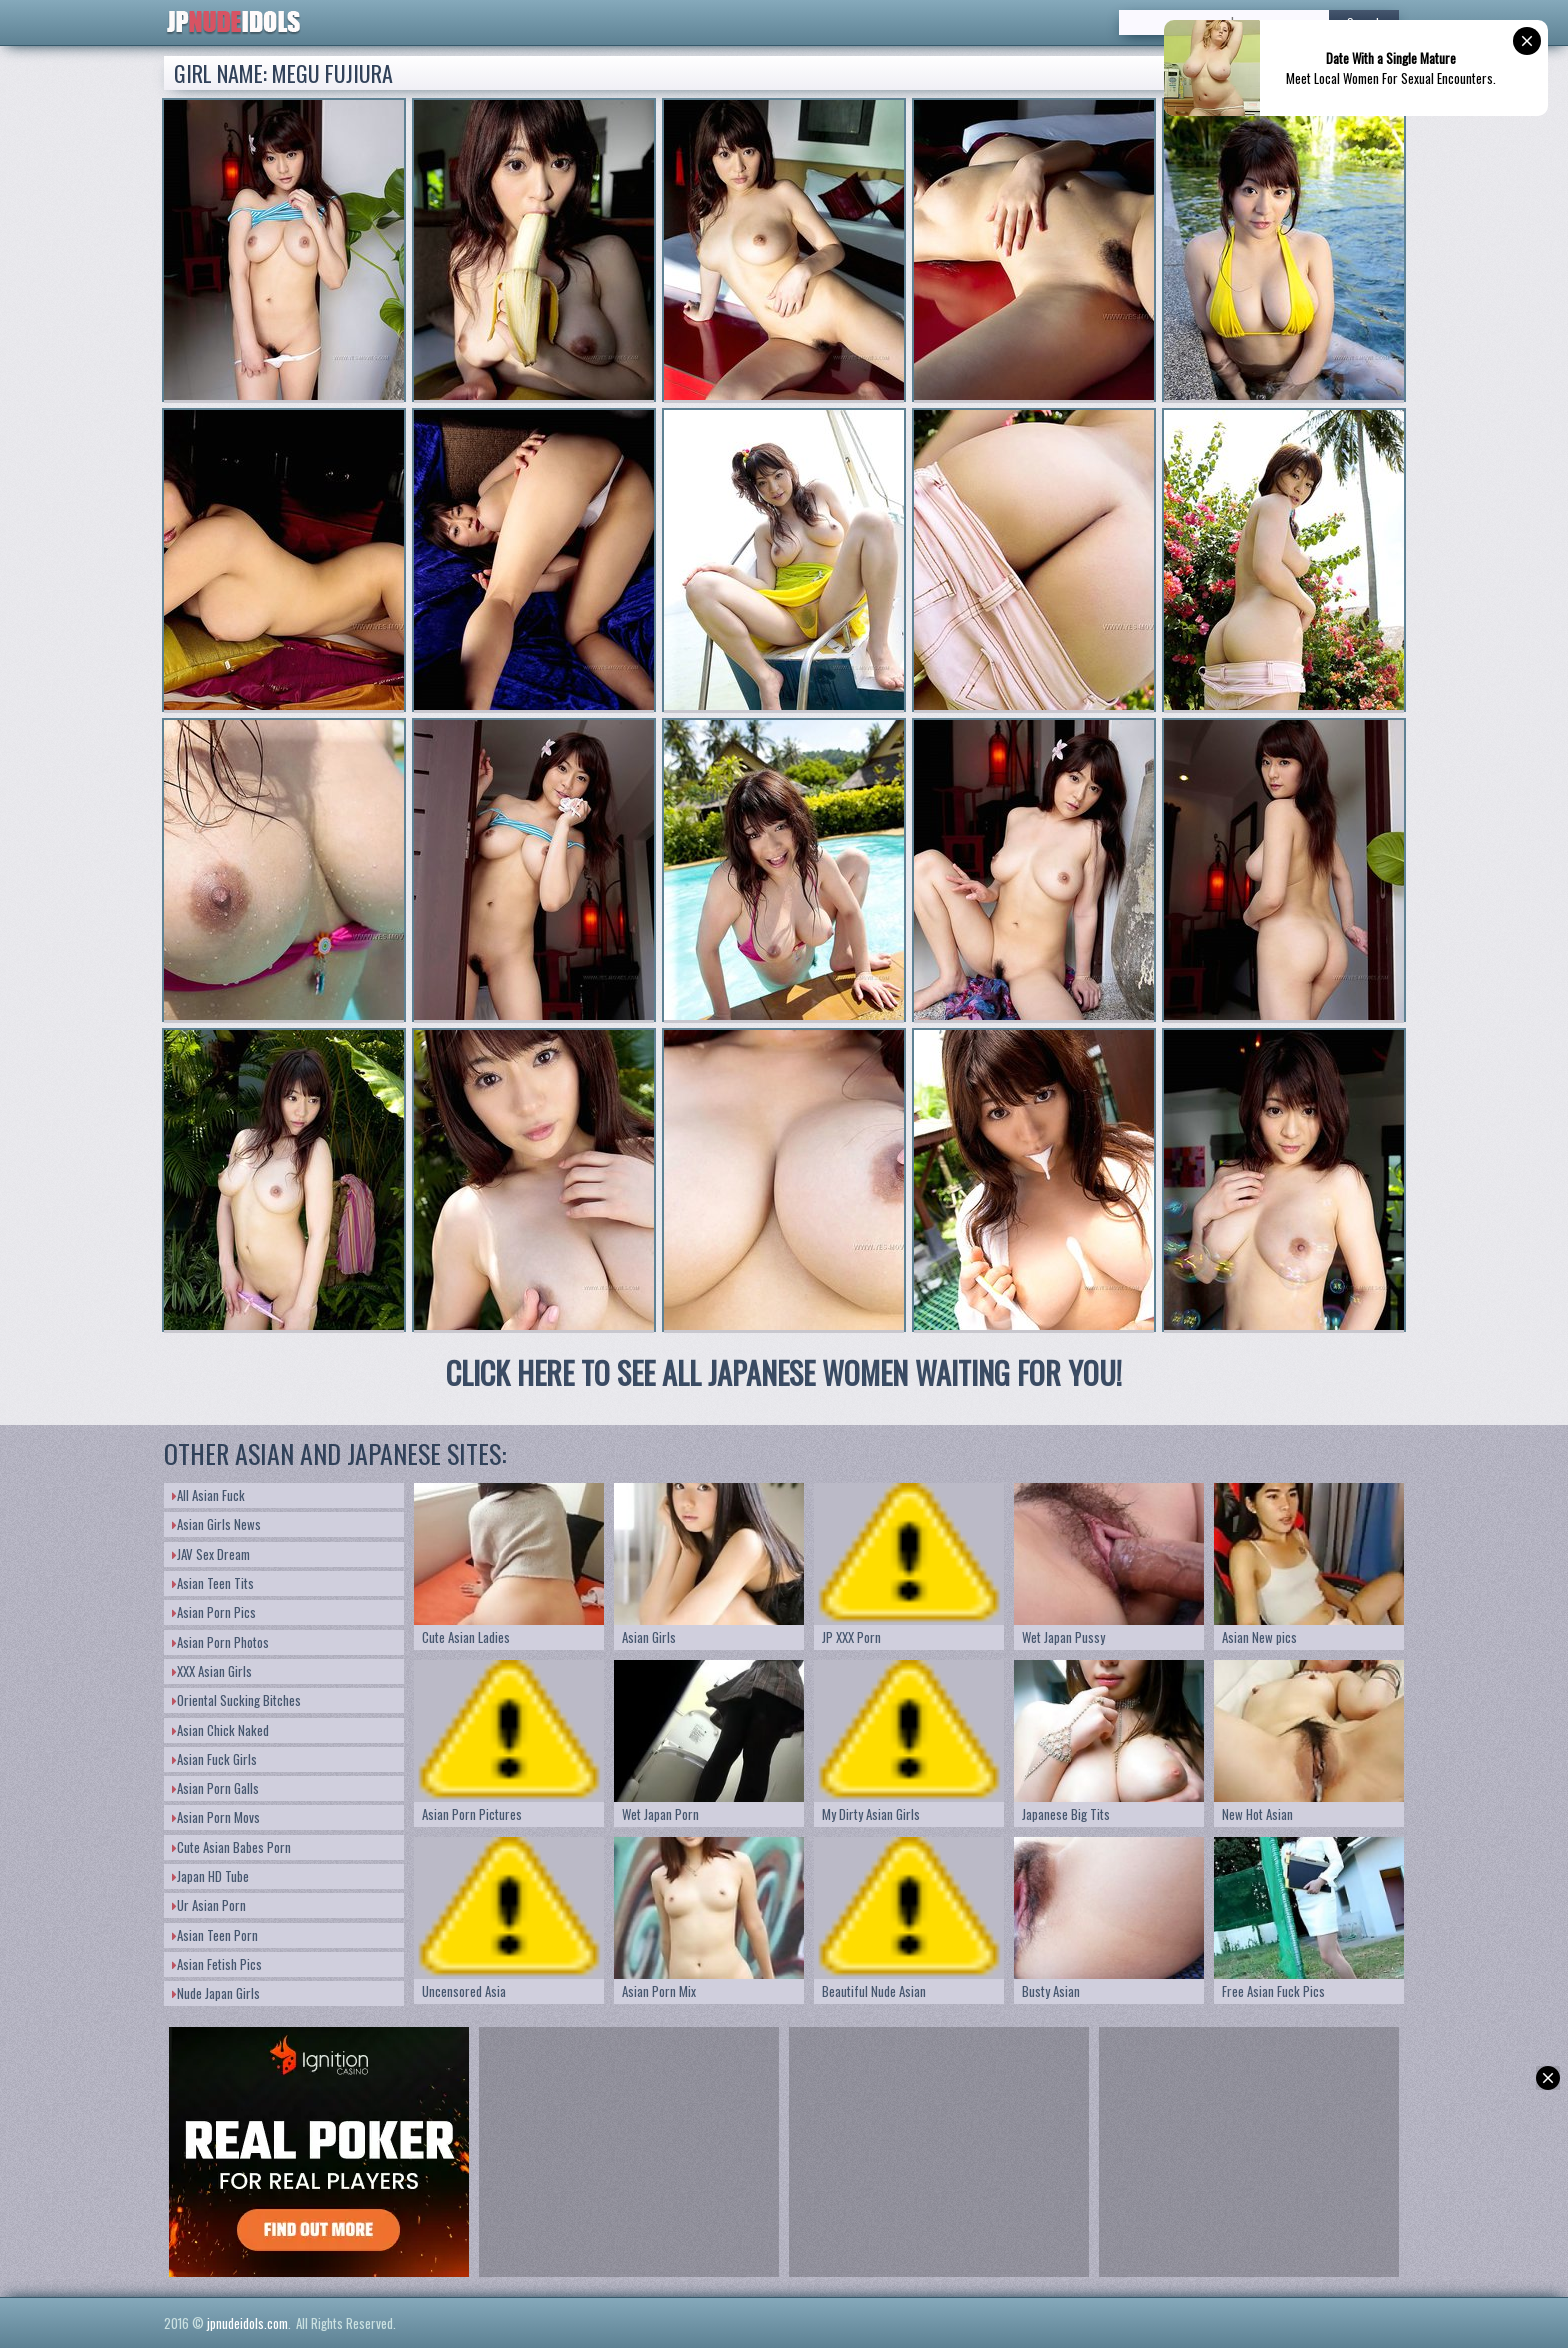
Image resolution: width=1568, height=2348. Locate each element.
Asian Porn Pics (214, 1612)
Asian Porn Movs (216, 1817)
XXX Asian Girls (212, 1671)
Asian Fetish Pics (217, 1964)
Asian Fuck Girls (214, 1759)
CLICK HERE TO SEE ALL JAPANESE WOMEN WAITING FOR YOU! (784, 1372)
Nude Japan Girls (216, 1993)
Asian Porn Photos (220, 1642)
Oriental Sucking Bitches (236, 1700)
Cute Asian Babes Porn (231, 1847)
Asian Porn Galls (215, 1788)
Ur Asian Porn (209, 1905)
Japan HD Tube (210, 1876)
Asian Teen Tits (213, 1583)
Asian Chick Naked (220, 1730)
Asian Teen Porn (215, 1935)
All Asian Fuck (208, 1495)
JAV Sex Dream (211, 1554)
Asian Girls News (216, 1524)
